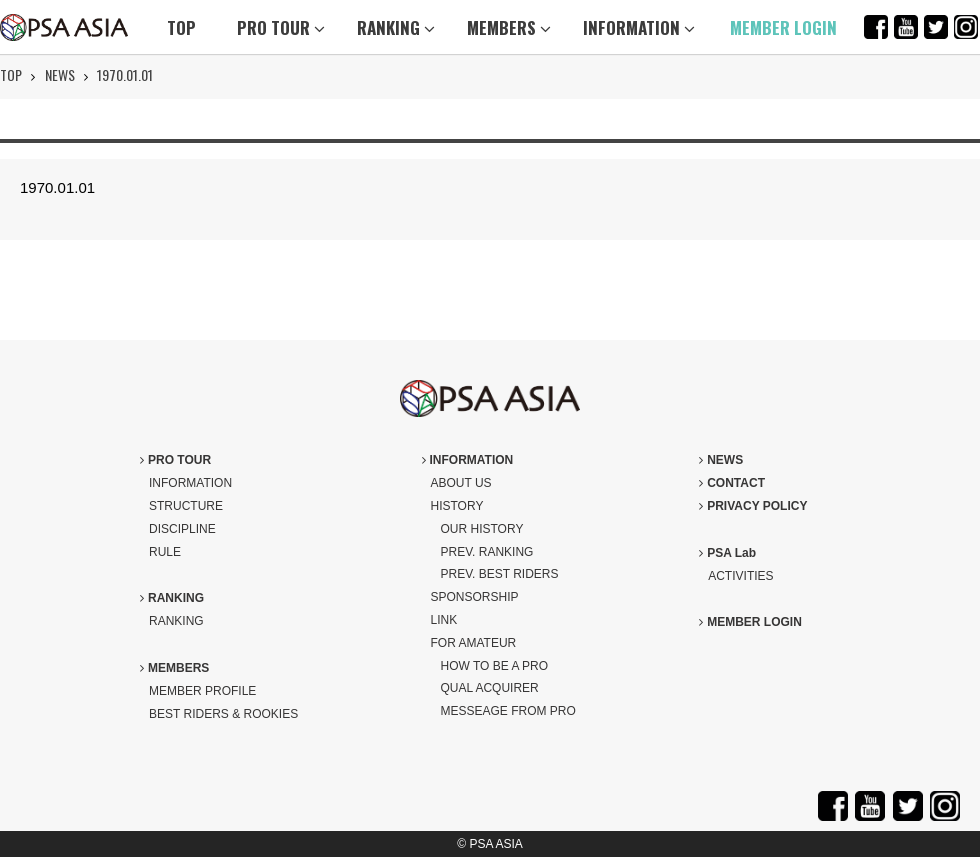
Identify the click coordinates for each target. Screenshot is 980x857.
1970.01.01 (125, 74)
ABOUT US (461, 483)
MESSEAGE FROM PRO (508, 711)
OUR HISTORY (482, 529)
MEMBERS (509, 27)
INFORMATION (639, 27)
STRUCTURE (186, 506)
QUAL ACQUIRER (490, 688)
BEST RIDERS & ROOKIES (223, 714)
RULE (165, 552)
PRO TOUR (281, 27)
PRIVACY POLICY (753, 506)
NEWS (60, 74)
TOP (181, 27)
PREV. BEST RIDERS (500, 574)
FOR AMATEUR (474, 643)
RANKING (396, 27)
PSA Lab (727, 553)
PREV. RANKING (487, 552)
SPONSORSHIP (475, 597)
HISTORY (457, 506)
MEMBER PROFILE (202, 691)
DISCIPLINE (182, 529)
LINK (444, 620)
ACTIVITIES (740, 576)
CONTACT (732, 483)
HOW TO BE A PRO (495, 666)
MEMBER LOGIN (783, 27)
